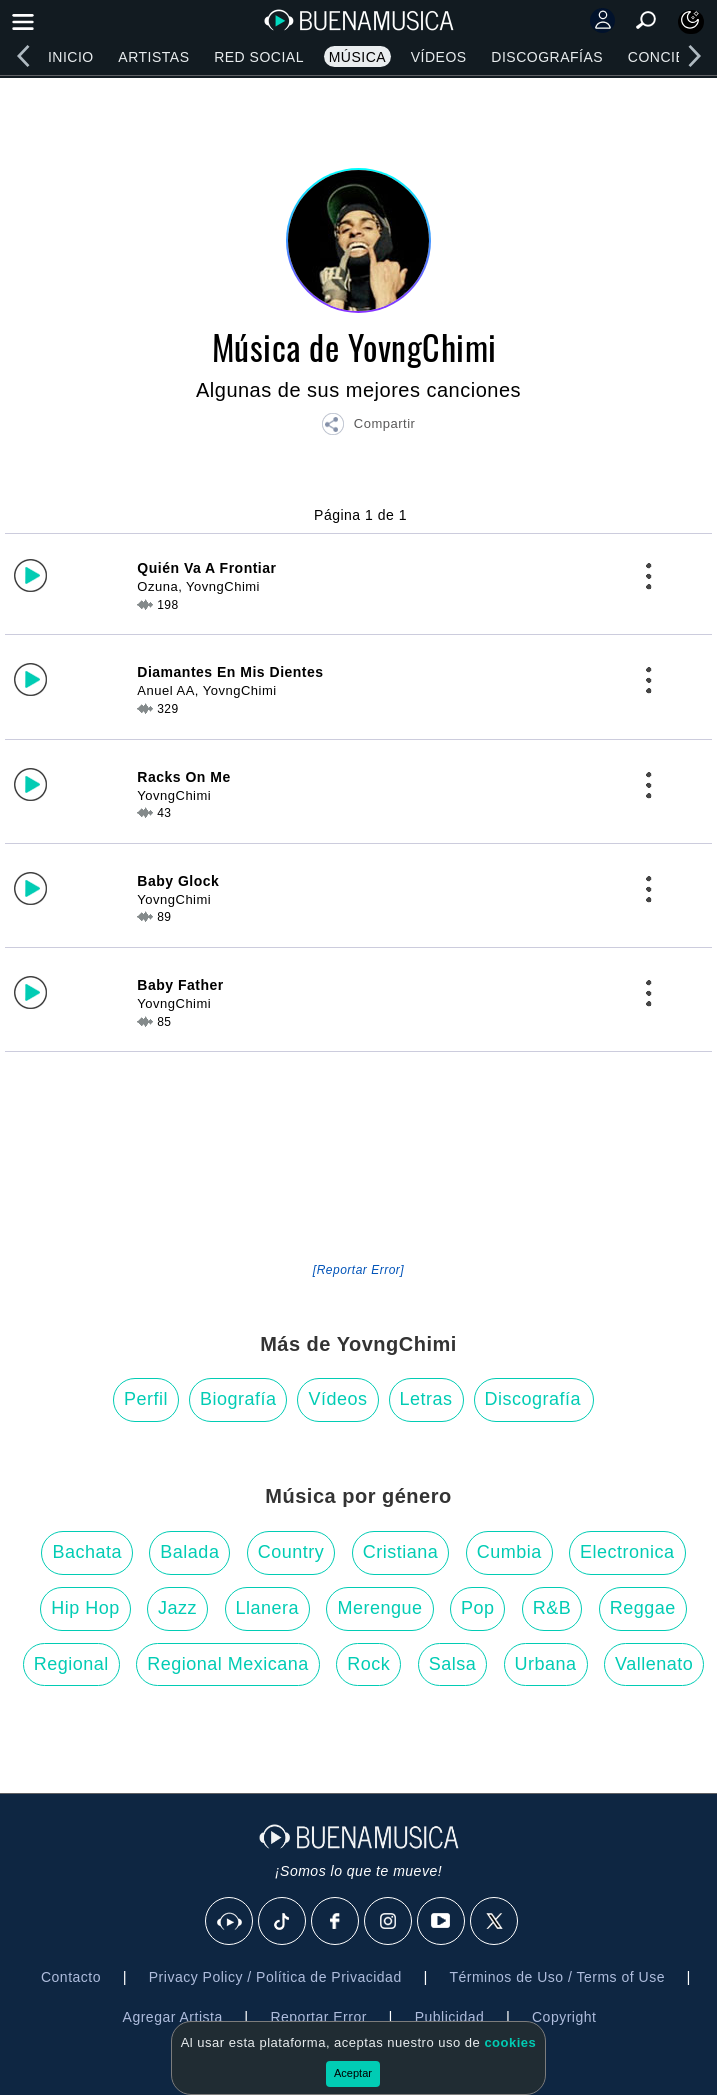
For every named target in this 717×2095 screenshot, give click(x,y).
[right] (694, 56)
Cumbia (509, 1552)
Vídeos (439, 57)
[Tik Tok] (283, 1922)
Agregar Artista (173, 2017)
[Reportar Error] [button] (358, 1270)
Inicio (71, 57)
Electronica (627, 1552)
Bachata (87, 1552)
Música (357, 57)
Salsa (453, 1664)
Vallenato (654, 1664)
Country (291, 1552)
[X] (495, 1922)
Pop (478, 1608)
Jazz (177, 1608)
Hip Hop (85, 1608)
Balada (189, 1552)
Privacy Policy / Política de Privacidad (275, 1977)
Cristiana (401, 1552)
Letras (426, 1399)
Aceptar (353, 2073)
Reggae (643, 1608)
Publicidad (450, 2017)
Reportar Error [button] (318, 2017)
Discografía (533, 1399)
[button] (368, 427)
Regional (71, 1664)
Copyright (564, 2017)
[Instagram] (389, 1922)
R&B (552, 1608)
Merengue (379, 1608)
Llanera (268, 1608)
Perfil (146, 1399)
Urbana (546, 1664)
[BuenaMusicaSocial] (230, 1922)
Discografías (547, 57)
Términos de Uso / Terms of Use (556, 1977)
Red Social (259, 57)
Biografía (238, 1399)
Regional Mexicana (228, 1664)
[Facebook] (336, 1922)
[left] (23, 56)
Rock (368, 1664)
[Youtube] (442, 1922)
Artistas (153, 57)
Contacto (71, 1977)
